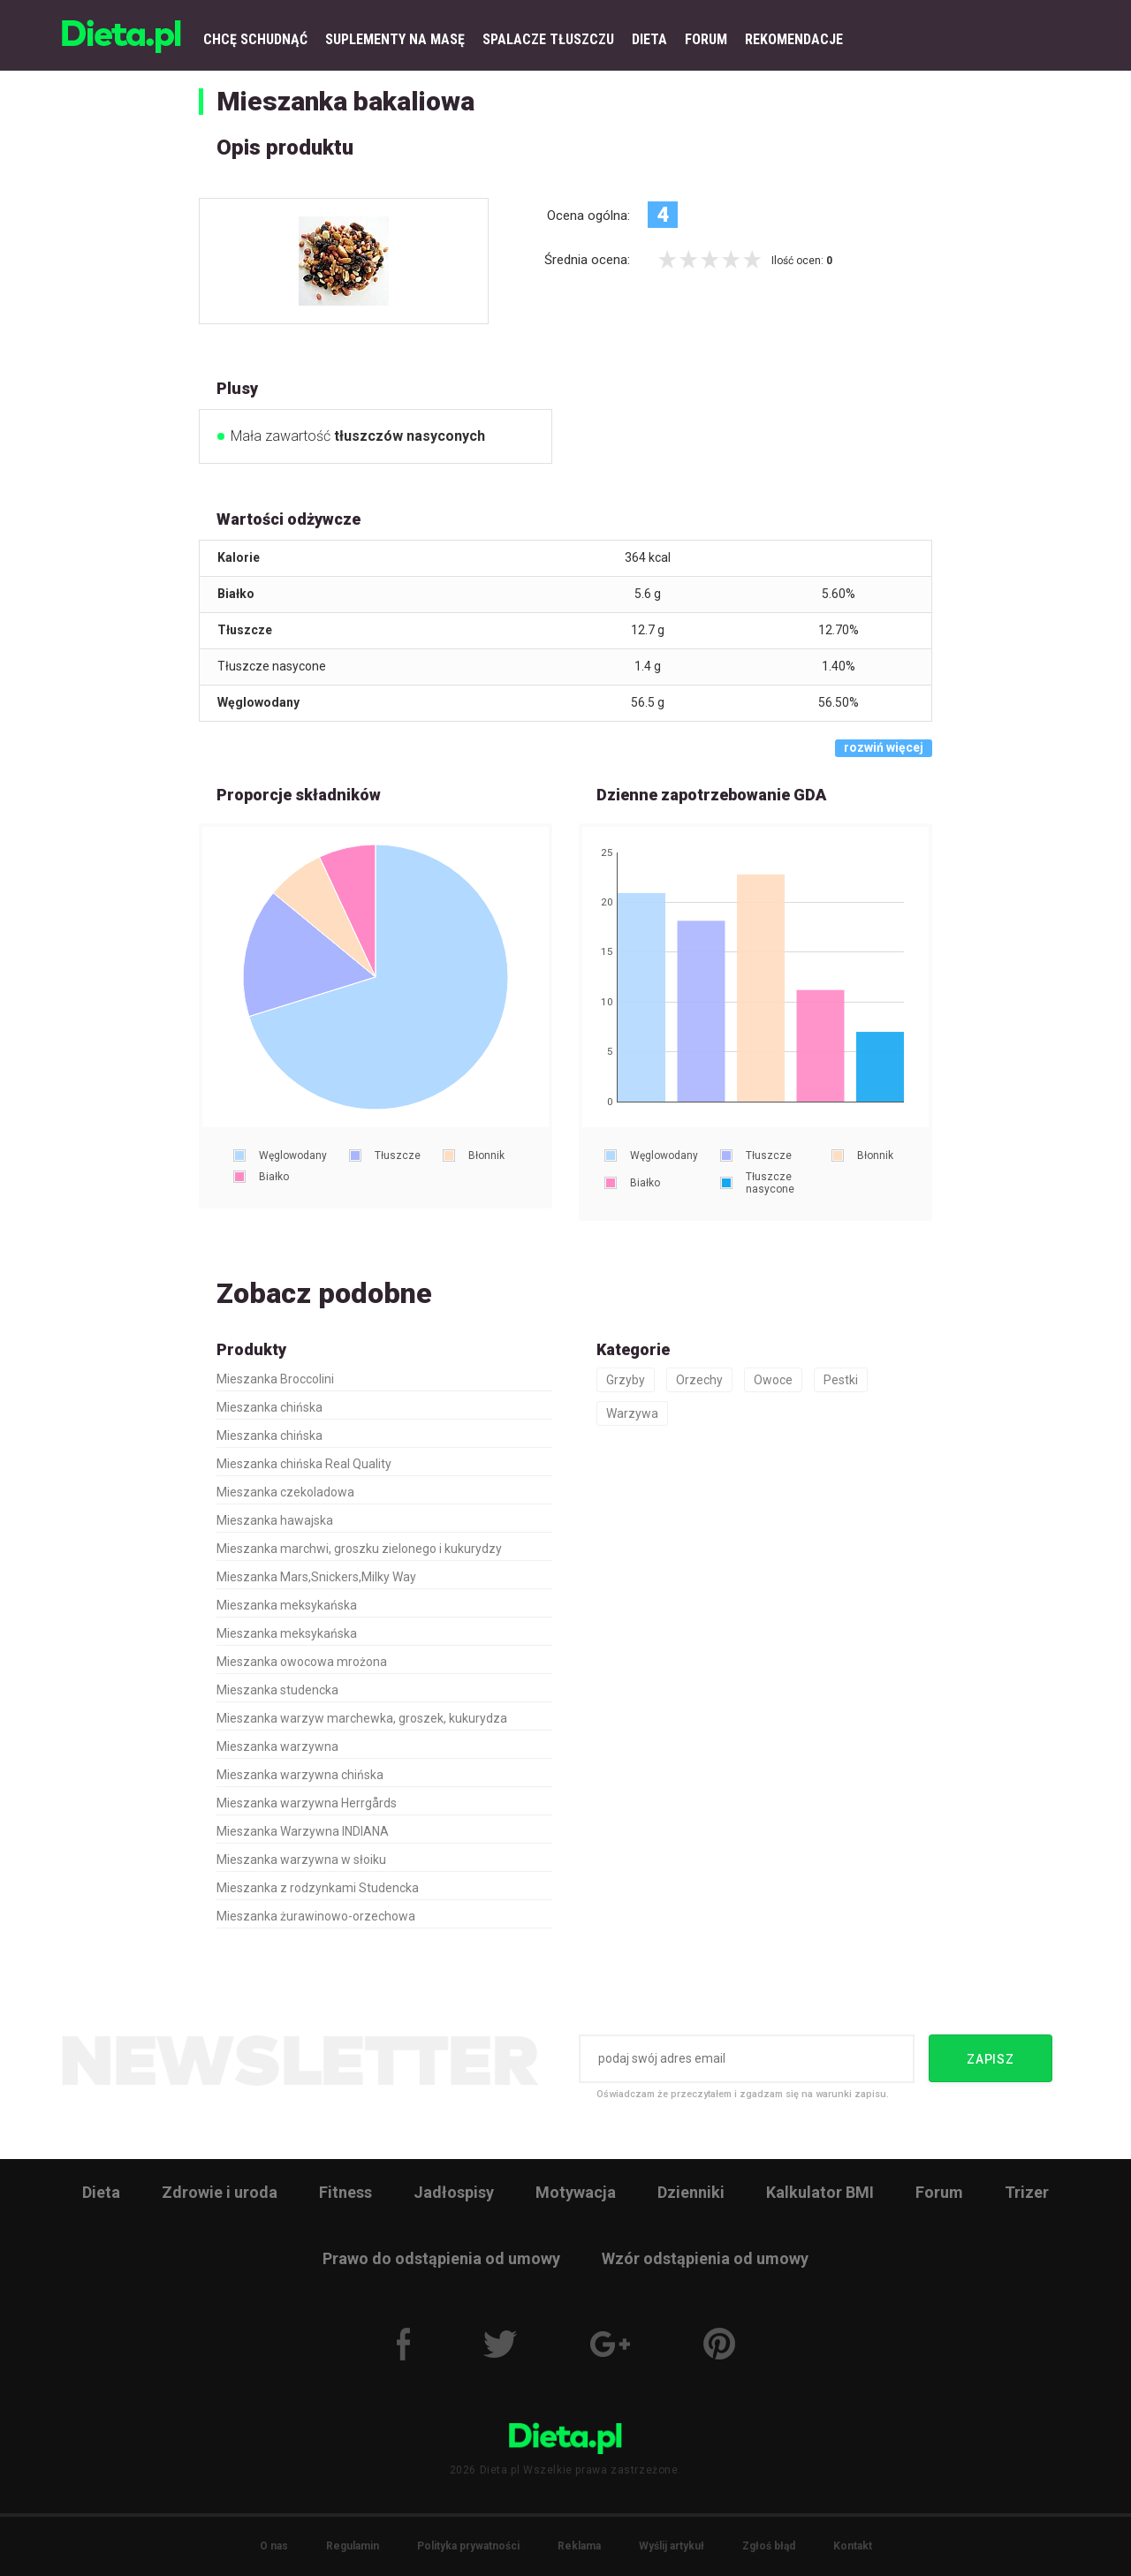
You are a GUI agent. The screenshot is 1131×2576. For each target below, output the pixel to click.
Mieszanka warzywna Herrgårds (306, 1803)
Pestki (841, 1380)
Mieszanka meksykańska (286, 1605)
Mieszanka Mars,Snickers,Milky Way (316, 1577)
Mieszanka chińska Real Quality (303, 1464)
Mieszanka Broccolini (275, 1379)
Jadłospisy (454, 2192)
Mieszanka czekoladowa (285, 1492)
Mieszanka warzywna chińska (299, 1775)
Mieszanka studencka (277, 1690)
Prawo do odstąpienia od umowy (441, 2258)
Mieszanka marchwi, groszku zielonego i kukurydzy (359, 1549)
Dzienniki (691, 2192)
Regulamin (352, 2546)
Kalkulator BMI (820, 2192)
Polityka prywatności (468, 2546)
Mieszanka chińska (269, 1407)
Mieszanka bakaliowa (345, 101)
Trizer (1027, 2192)
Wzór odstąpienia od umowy (705, 2258)
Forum (939, 2192)
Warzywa (632, 1413)
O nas (274, 2546)
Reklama (579, 2546)
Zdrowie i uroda (219, 2192)
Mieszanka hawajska (274, 1520)
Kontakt (852, 2546)
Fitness (345, 2192)
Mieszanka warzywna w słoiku (301, 1859)
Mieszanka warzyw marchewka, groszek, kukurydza (361, 1718)
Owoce (773, 1380)
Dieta (101, 2192)
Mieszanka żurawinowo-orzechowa (315, 1916)
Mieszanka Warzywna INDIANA (302, 1831)
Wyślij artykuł (671, 2546)
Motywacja (575, 2192)
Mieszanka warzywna (277, 1746)
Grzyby (625, 1380)
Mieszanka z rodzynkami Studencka (317, 1888)
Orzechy (699, 1380)
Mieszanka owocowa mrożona (301, 1662)
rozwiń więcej (883, 747)
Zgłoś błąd (768, 2546)
